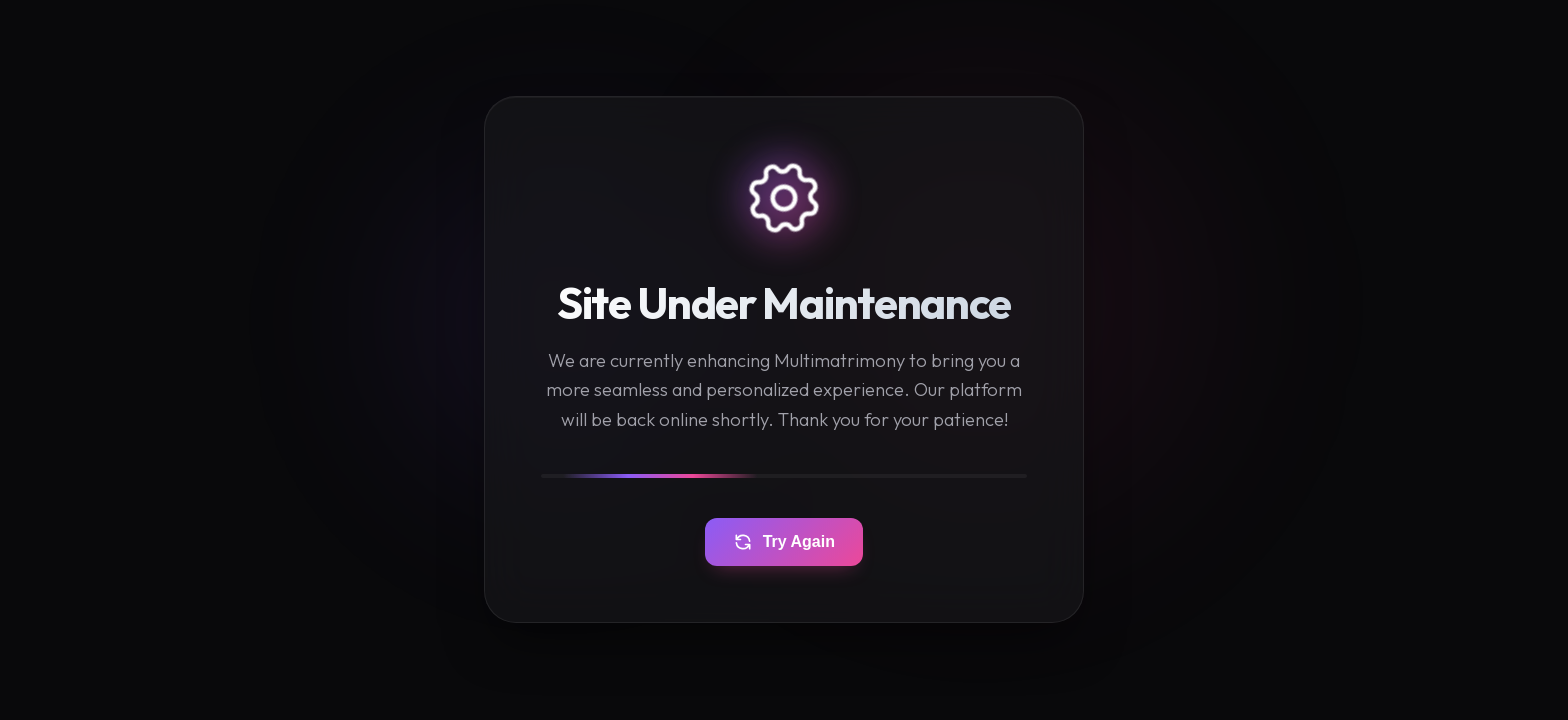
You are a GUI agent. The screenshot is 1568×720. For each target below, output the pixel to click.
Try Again (784, 543)
